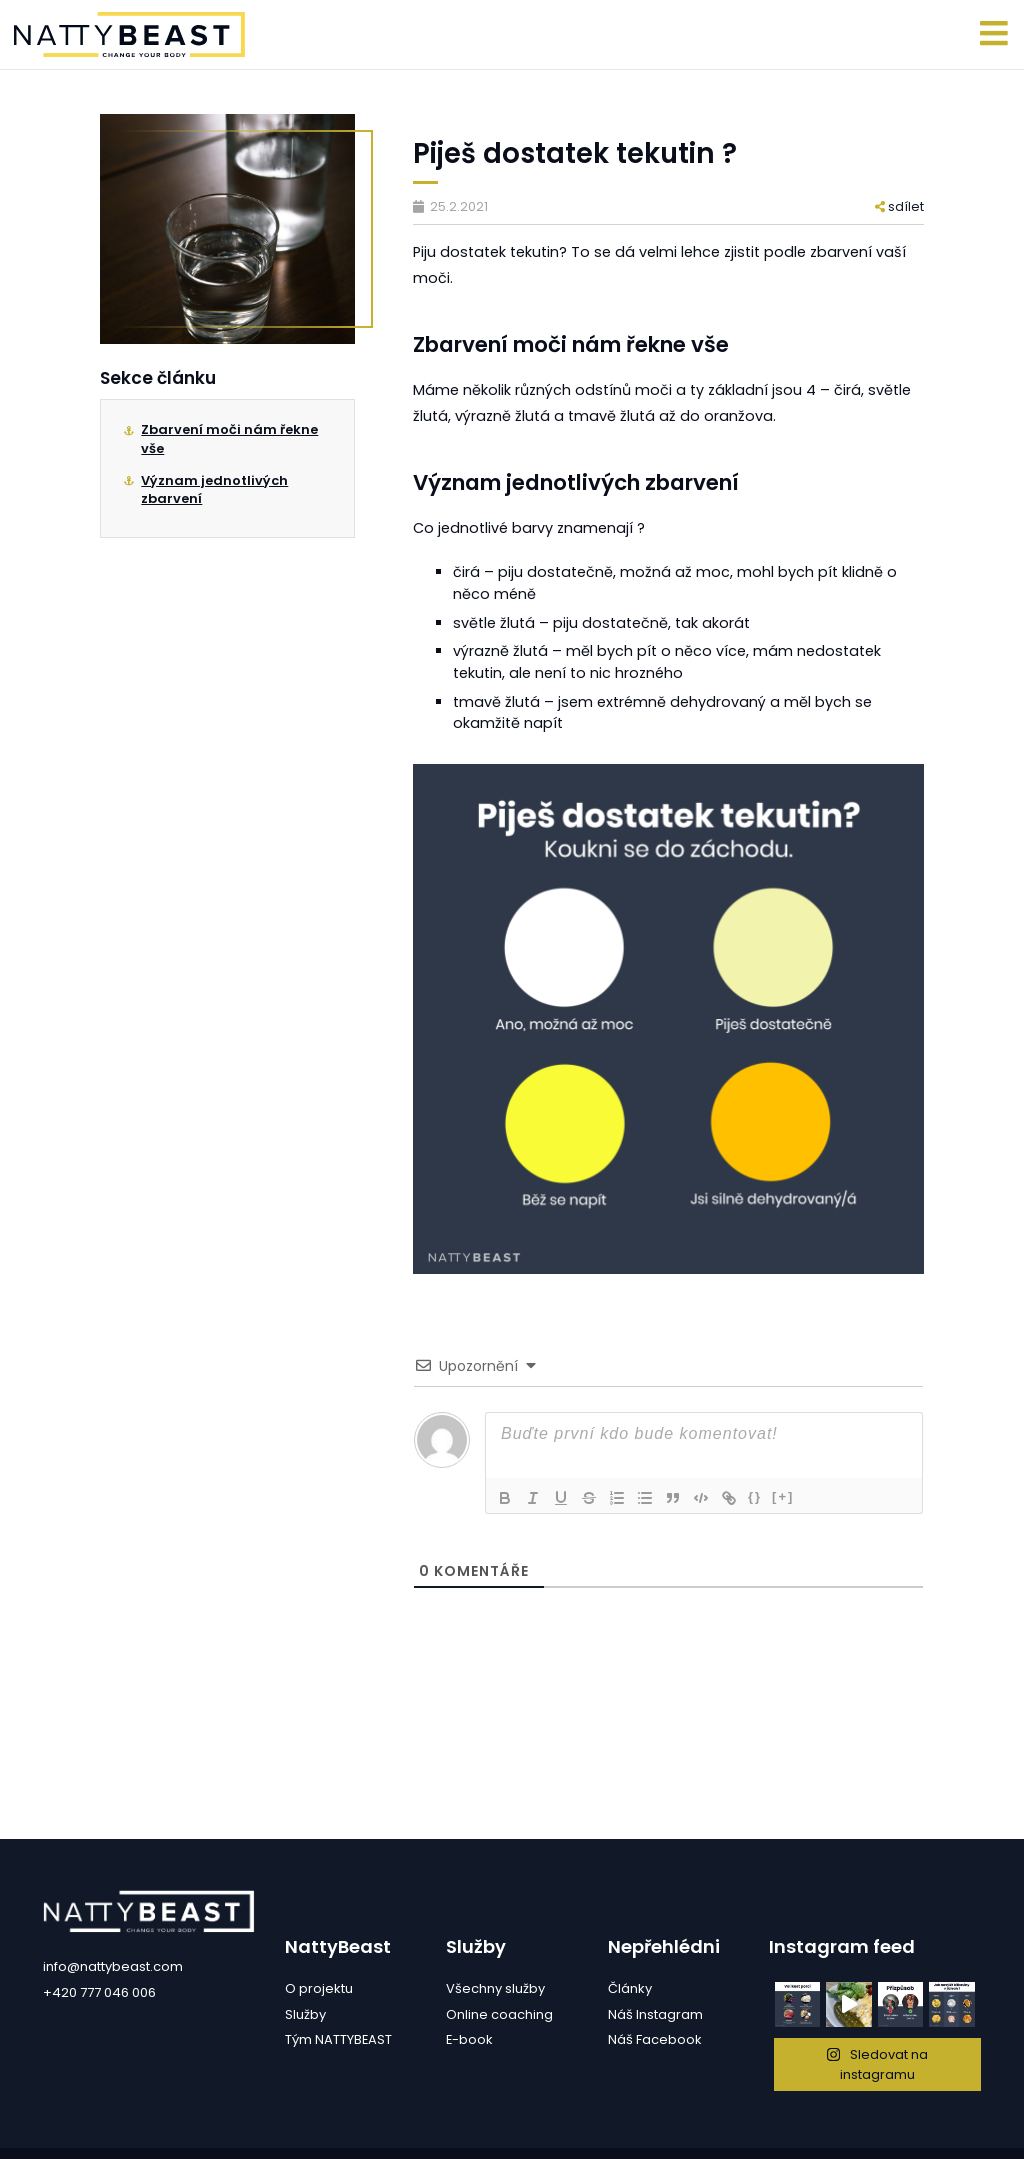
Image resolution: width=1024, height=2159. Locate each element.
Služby (305, 2014)
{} (755, 1496)
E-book (469, 2039)
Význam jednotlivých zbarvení (214, 489)
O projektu (319, 1988)
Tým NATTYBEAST (338, 2039)
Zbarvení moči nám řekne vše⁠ (229, 438)
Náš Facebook (655, 2039)
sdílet (899, 206)
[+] (783, 1496)
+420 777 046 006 (99, 1992)
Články (630, 1988)
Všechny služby (495, 1988)
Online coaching (499, 2014)
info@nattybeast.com (113, 1966)
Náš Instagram (655, 2014)
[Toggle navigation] (994, 34)
